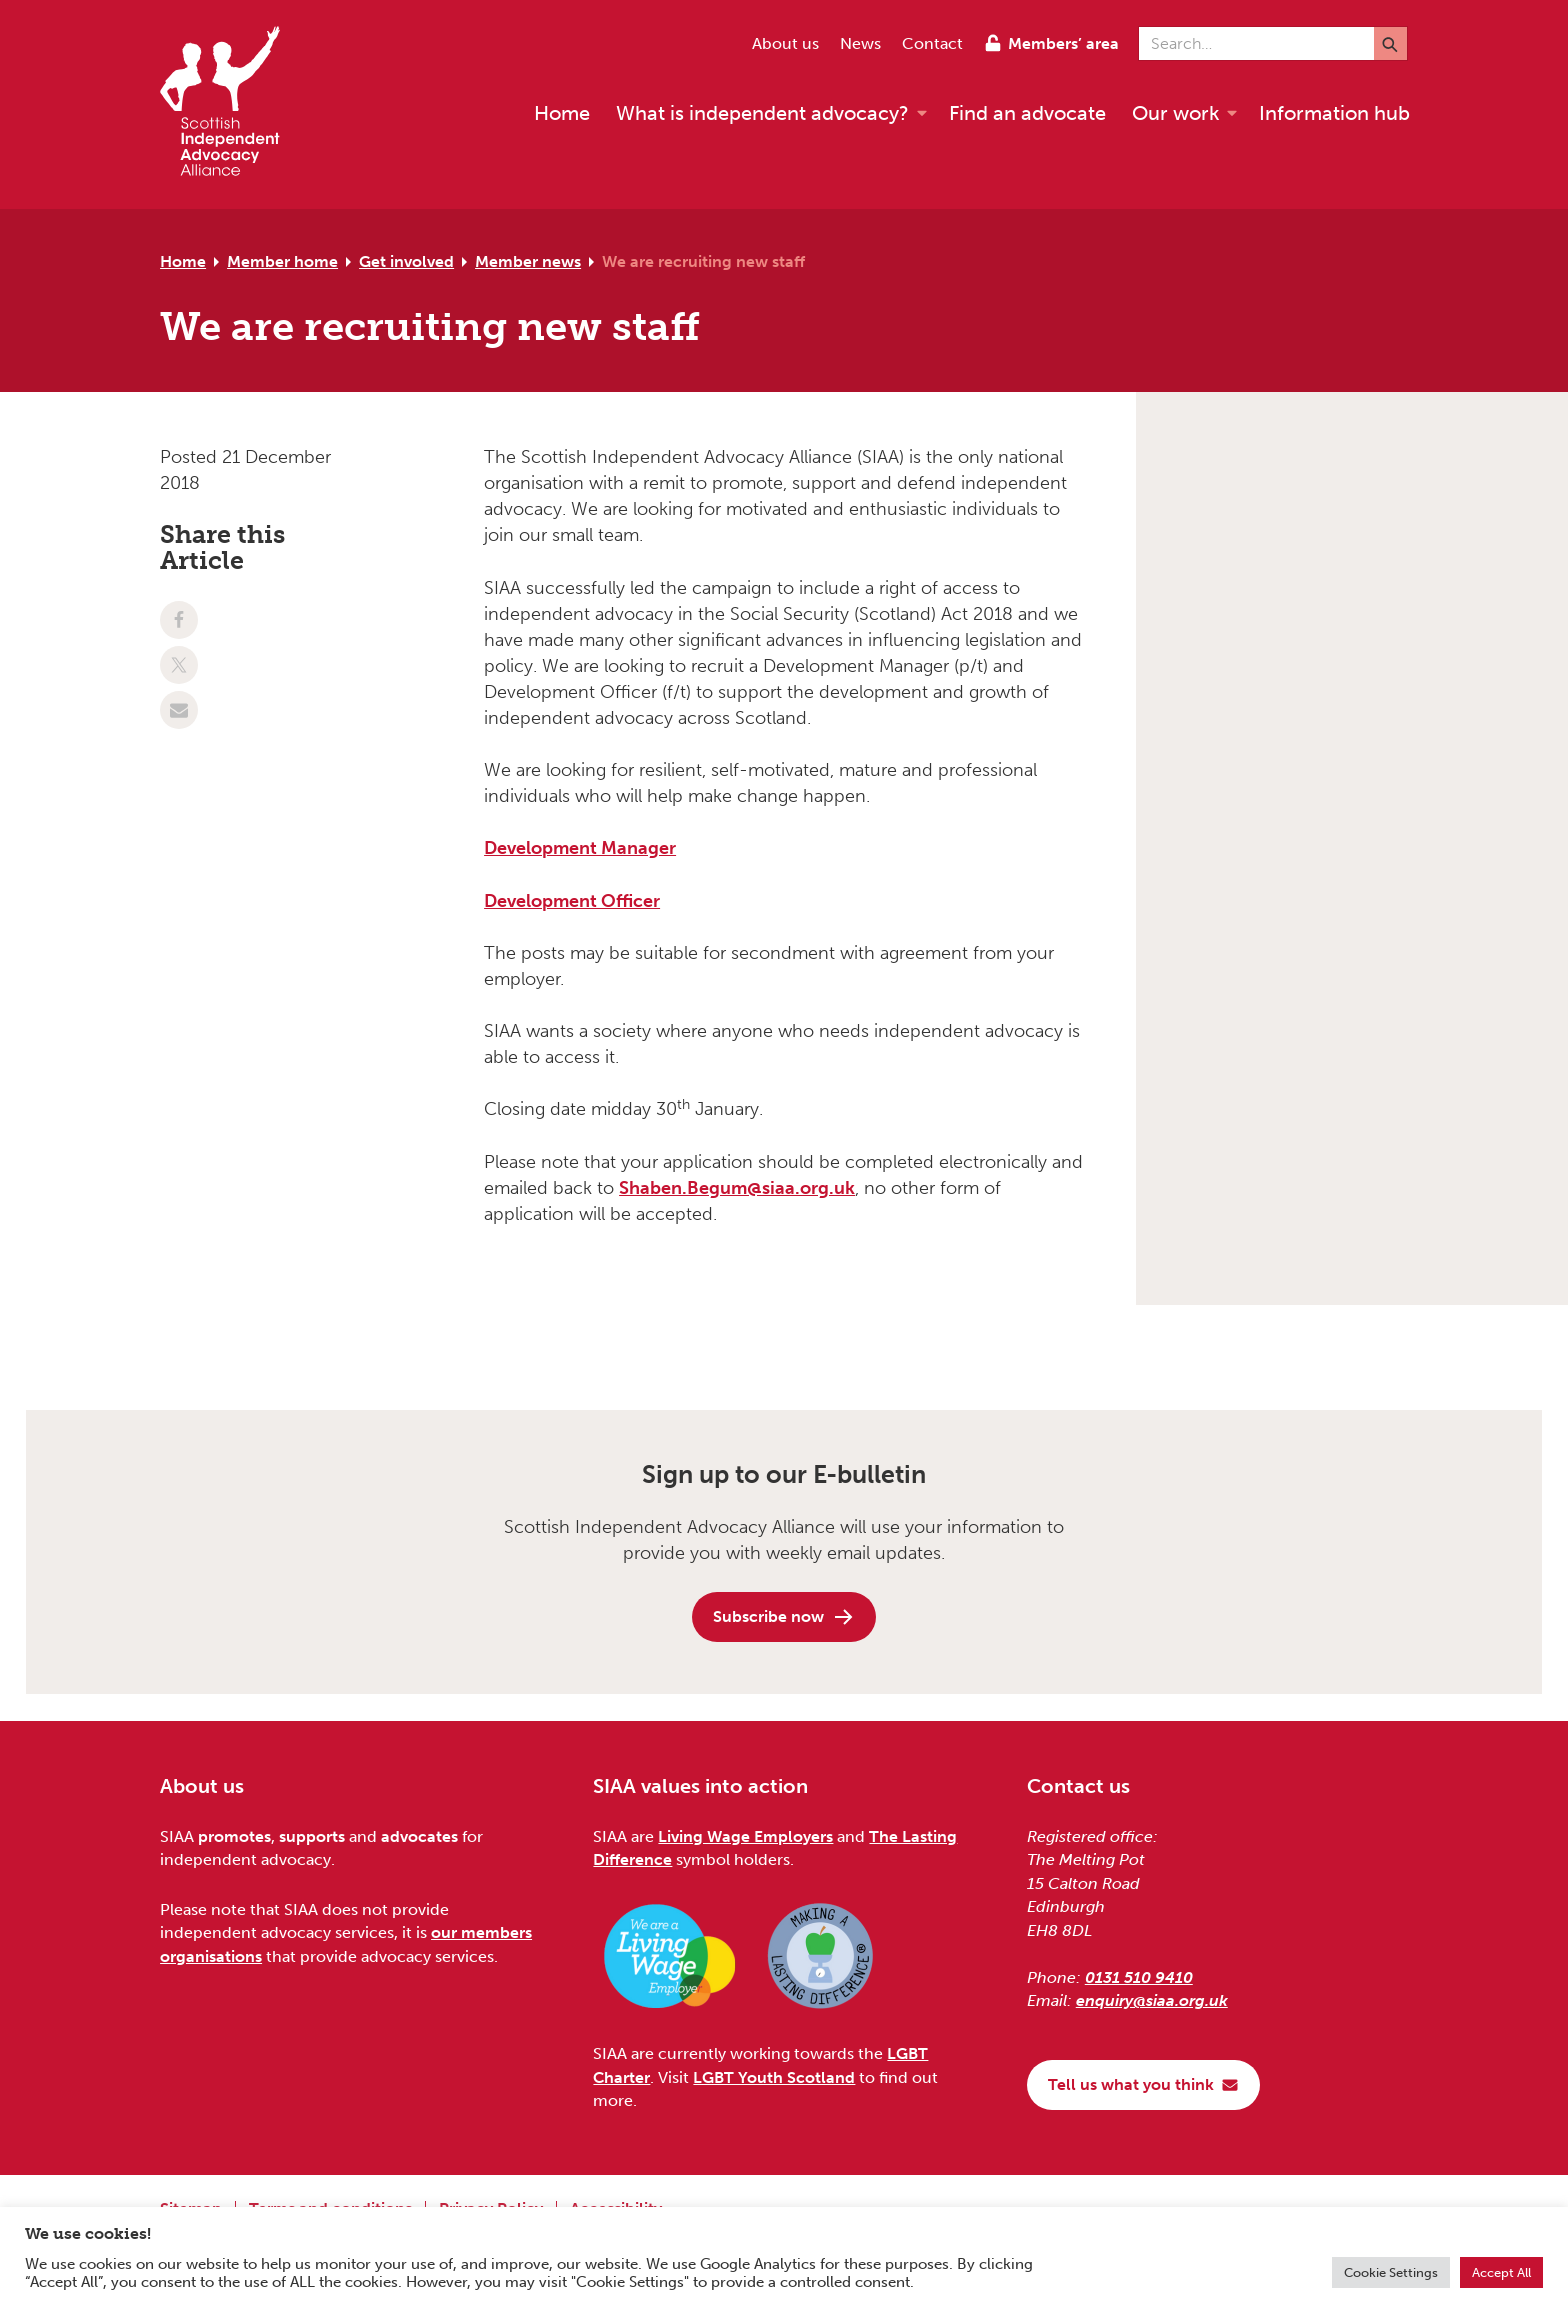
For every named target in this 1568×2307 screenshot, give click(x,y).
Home (183, 261)
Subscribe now (784, 1617)
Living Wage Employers (745, 1836)
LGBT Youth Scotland (774, 2077)
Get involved (406, 261)
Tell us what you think (1143, 2084)
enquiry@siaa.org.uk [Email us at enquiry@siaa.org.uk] (1152, 2000)
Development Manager (580, 848)
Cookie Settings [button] (1391, 2272)
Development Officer (572, 901)
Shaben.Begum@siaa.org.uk (737, 1188)
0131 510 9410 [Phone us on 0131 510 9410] (1139, 1977)
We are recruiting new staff (703, 261)
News (860, 43)
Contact (932, 43)
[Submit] (1390, 43)
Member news (528, 261)
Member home (282, 261)
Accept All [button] (1501, 2272)
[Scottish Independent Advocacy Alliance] (230, 104)
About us (785, 43)
